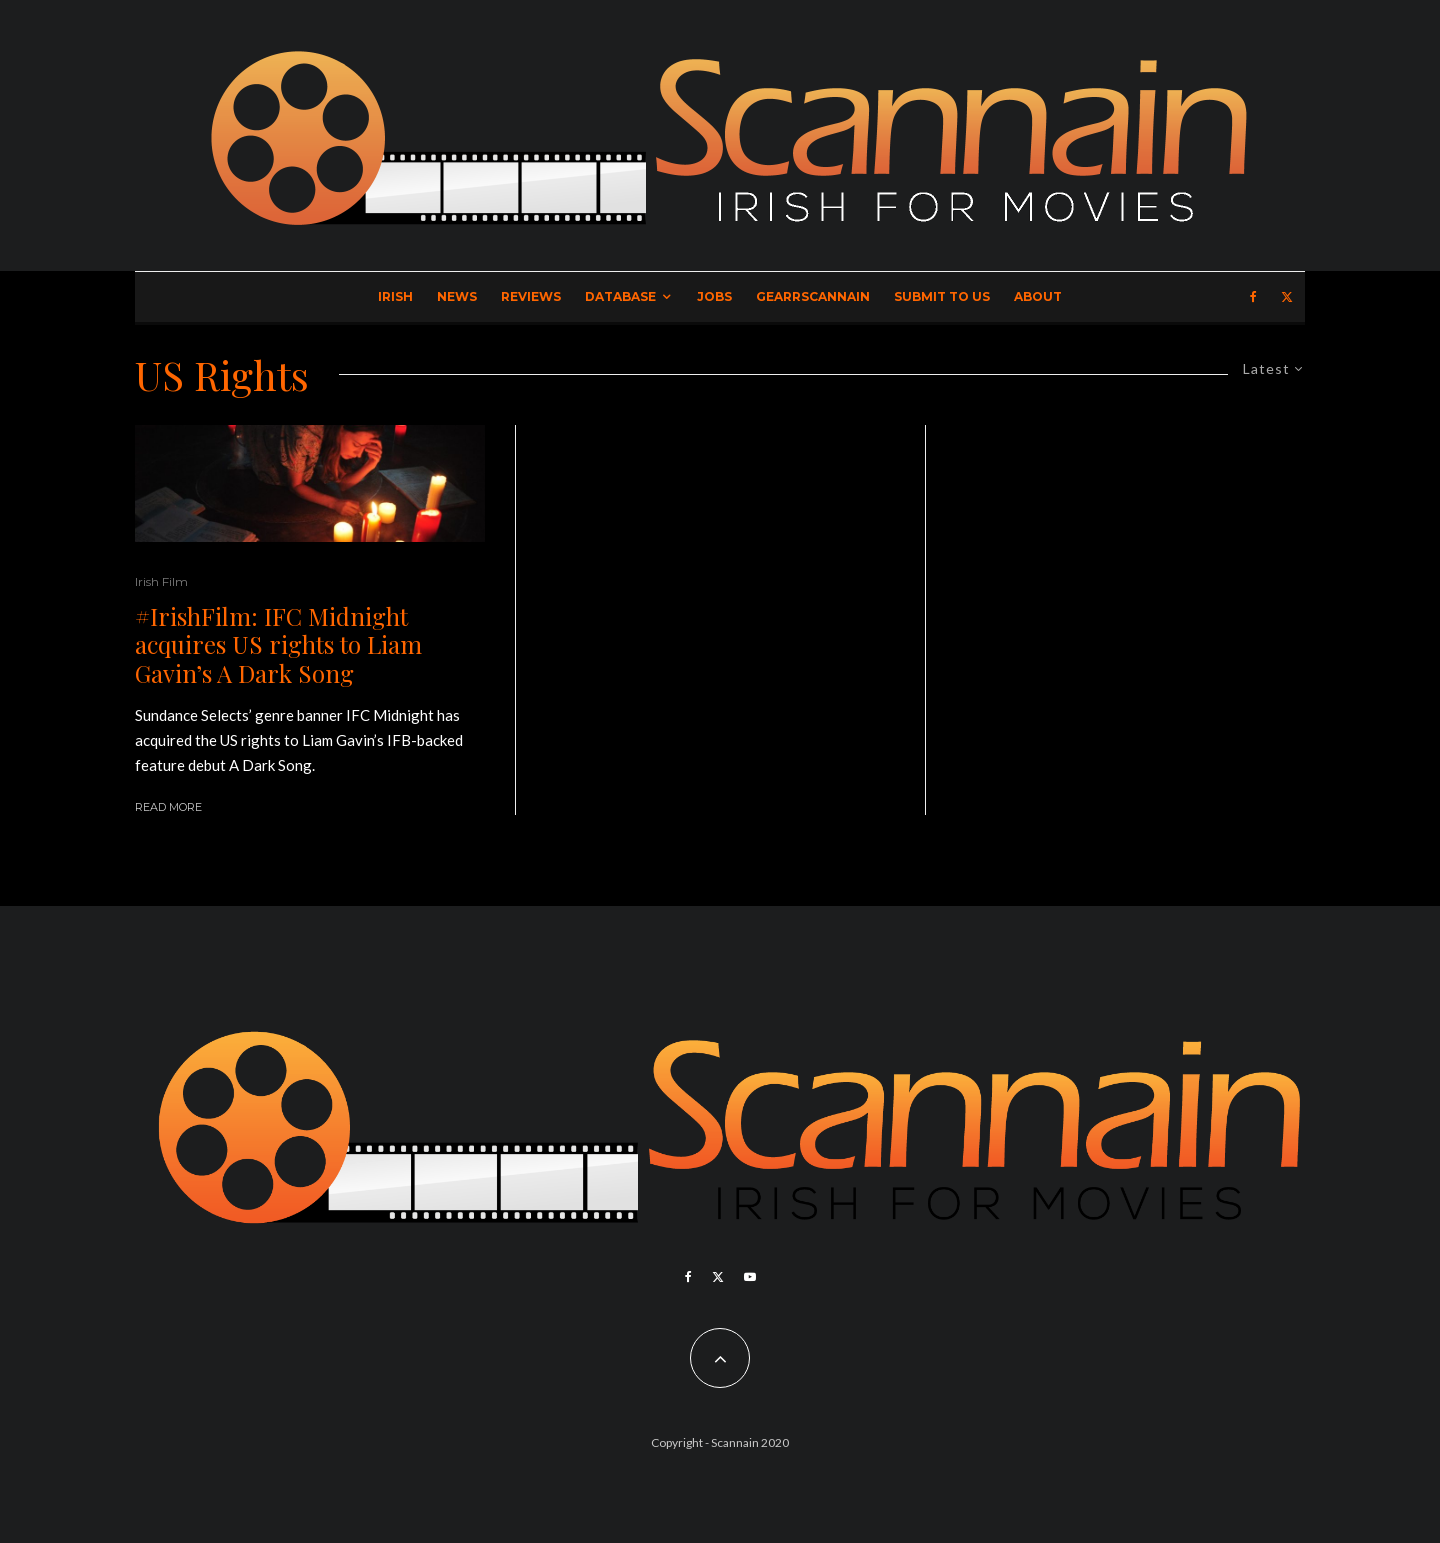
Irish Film (161, 581)
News (457, 296)
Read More (168, 807)
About (1038, 296)
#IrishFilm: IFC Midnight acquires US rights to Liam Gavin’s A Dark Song (278, 645)
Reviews (531, 296)
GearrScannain (813, 296)
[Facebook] (1253, 297)
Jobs (714, 296)
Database (620, 296)
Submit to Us (942, 296)
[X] (1287, 297)
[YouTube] (750, 1277)
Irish (395, 296)
